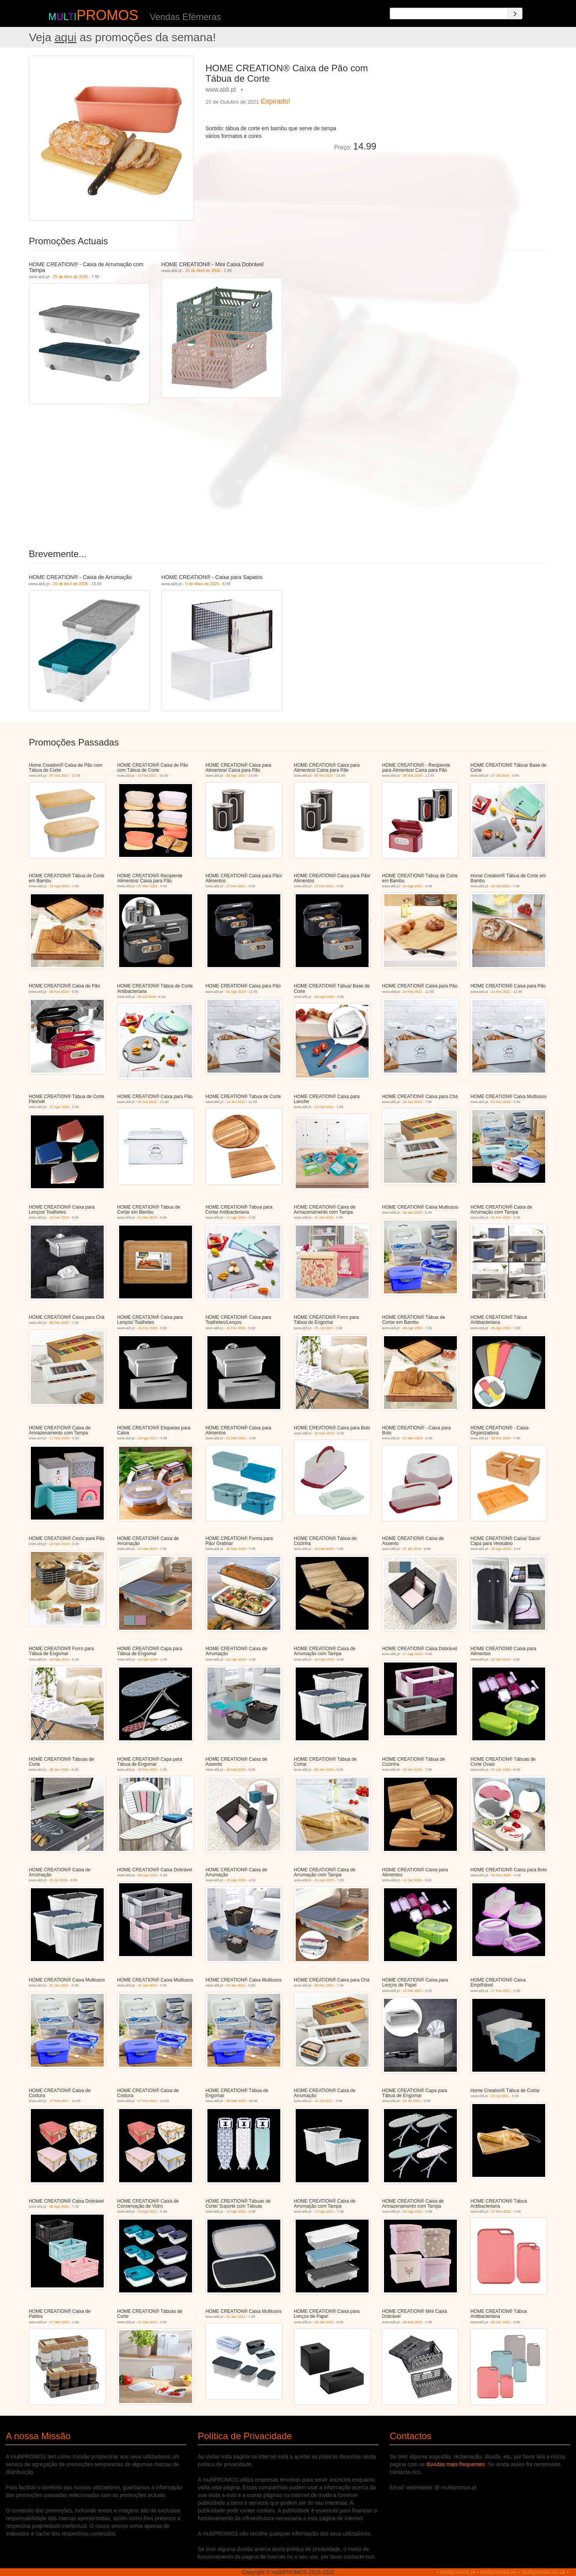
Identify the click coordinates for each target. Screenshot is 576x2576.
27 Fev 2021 (235, 886)
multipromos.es (498, 2572)
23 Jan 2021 (235, 1985)
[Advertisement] (464, 109)
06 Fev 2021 (324, 1985)
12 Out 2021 (324, 1107)
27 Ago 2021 (59, 1107)
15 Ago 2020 (236, 1880)
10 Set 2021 (147, 776)
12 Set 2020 (412, 1880)
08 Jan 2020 (59, 1770)
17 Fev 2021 (500, 1991)
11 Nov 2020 (59, 1438)
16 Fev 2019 (59, 1217)
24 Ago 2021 (413, 2211)
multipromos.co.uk (544, 2572)
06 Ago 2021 (59, 2206)
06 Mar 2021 (236, 2101)
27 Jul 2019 (500, 776)
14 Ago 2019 (236, 1217)
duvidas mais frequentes (455, 2464)
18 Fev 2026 (500, 1438)
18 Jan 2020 (412, 1212)
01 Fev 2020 (500, 1217)
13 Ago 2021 (147, 1438)
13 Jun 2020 (412, 1770)
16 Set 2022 (500, 886)
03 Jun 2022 (147, 1102)
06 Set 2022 (324, 776)
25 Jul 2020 (324, 1328)
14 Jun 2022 (235, 1102)
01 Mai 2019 (147, 1217)
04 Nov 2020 (501, 1875)
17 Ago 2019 (413, 1654)
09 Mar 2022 (413, 2322)
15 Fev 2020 (147, 1328)
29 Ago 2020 (324, 997)
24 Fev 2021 (412, 992)
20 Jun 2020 (500, 1770)
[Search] (514, 13)
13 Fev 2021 (412, 1991)
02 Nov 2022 (324, 1433)
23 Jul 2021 (412, 2101)
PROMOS (107, 15)
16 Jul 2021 (324, 2101)
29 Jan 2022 (324, 2322)
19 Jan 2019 (412, 1102)
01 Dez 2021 (236, 1438)
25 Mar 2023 (413, 776)
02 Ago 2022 (236, 776)
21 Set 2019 (324, 1217)
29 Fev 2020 (147, 1770)
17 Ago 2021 (324, 2211)
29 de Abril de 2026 (70, 583)
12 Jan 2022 (147, 2322)
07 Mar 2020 (147, 886)
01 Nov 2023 (413, 1438)
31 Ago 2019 (59, 886)
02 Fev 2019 (500, 1102)
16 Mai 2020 (235, 1770)
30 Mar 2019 (236, 1549)
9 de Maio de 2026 (202, 583)
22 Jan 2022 (235, 2317)
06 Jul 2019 (147, 997)
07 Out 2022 (59, 776)
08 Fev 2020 (59, 1323)
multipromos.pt (457, 2572)
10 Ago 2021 (413, 886)
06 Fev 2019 (59, 992)
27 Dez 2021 (59, 2322)
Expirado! (275, 101)
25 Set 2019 (500, 1659)
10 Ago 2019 (501, 1549)
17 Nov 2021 (501, 2211)
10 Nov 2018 (59, 1544)
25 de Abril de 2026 (70, 276)
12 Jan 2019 (147, 1549)
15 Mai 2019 (324, 1549)
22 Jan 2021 (59, 1985)
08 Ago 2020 (413, 1328)
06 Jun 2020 (324, 1770)
